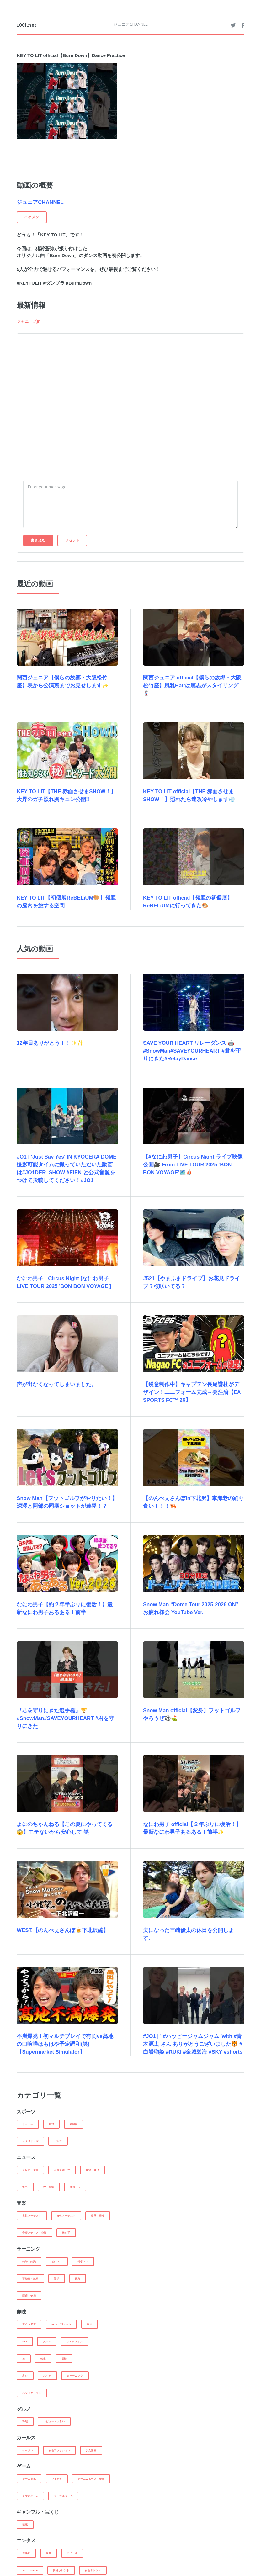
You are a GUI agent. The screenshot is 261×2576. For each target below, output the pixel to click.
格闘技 (74, 2124)
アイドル (72, 2553)
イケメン (27, 2450)
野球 (51, 2124)
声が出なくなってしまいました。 (57, 1384)
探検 (64, 2358)
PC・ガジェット (61, 2324)
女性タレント (93, 2570)
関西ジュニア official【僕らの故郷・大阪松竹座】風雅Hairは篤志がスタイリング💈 (192, 685)
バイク (47, 2375)
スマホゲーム (30, 2496)
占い (25, 2375)
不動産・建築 (30, 2278)
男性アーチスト (31, 2215)
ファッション (75, 2341)
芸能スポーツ (62, 2170)
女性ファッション (59, 2450)
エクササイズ (30, 2141)
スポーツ (75, 2186)
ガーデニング (75, 2375)
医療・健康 (29, 2295)
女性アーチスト (66, 2215)
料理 (25, 2421)
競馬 (25, 2524)
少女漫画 (91, 2450)
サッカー (27, 2124)
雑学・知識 (29, 2261)
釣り (89, 2324)
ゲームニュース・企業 (90, 2478)
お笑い (26, 2553)
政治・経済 (92, 2170)
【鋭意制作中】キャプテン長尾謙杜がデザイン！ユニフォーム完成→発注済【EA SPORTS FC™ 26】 (192, 1392)
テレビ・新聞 (30, 2170)
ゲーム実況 (29, 2478)
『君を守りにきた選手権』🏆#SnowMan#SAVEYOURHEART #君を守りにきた (65, 1718)
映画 (48, 2553)
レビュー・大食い (54, 2421)
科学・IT (82, 2261)
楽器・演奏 (97, 2215)
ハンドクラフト (31, 2392)
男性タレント (61, 2570)
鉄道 (43, 2358)
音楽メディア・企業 (34, 2232)
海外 (25, 2186)
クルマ (47, 2341)
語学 (56, 2278)
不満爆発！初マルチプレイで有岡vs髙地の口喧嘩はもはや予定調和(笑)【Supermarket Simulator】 (65, 2044)
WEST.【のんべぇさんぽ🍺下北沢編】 (63, 1930)
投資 (77, 2278)
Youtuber (30, 2570)
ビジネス (56, 2261)
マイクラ (56, 2478)
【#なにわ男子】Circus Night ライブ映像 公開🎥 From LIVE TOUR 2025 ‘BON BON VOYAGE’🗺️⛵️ (192, 1164)
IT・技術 (48, 2186)
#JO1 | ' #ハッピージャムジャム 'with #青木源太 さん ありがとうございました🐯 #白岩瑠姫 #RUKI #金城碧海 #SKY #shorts (192, 2044)
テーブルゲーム (63, 2496)
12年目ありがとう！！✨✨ (50, 1043)
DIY (24, 2341)
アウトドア (29, 2324)
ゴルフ (58, 2141)
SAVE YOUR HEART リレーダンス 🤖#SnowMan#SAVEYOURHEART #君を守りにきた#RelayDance (192, 1051)
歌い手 (66, 2232)
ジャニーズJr (28, 321)
